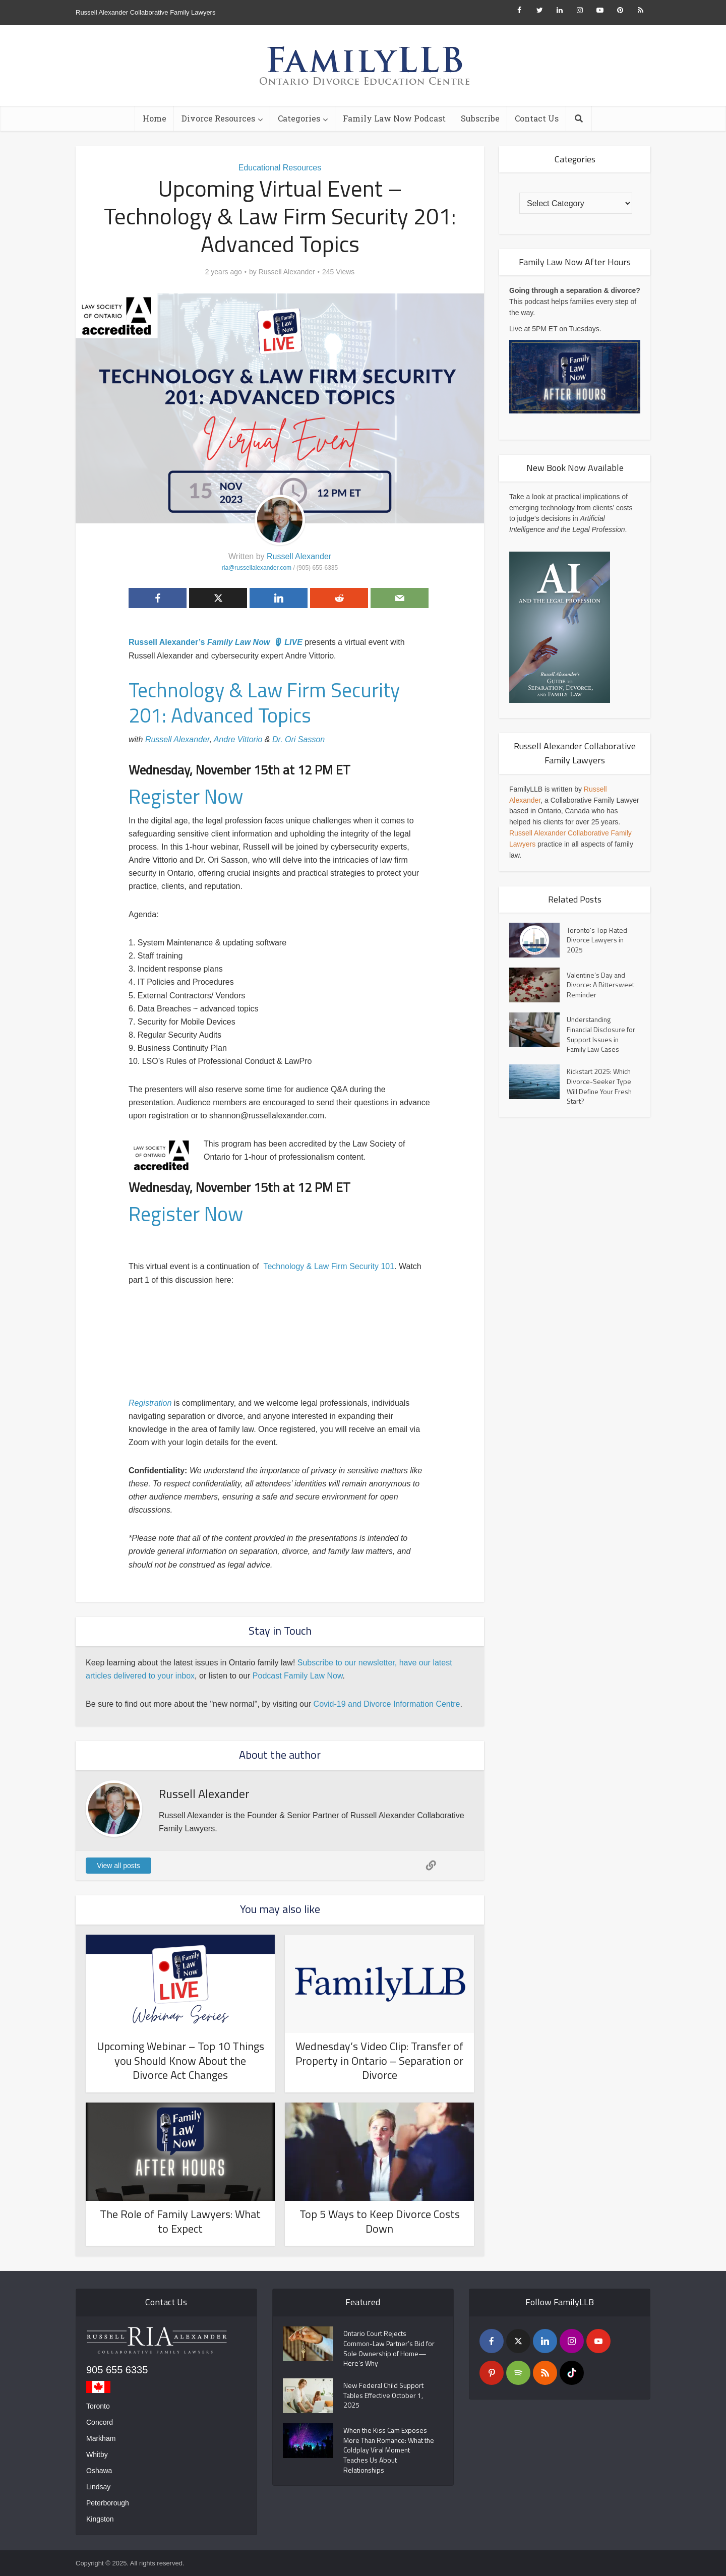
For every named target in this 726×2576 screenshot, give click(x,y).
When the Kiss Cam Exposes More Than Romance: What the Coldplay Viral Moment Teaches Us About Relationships (386, 2451)
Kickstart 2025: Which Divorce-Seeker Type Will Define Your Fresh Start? (600, 1087)
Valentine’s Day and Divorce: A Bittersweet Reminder (600, 985)
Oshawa (99, 2471)
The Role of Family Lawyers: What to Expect (180, 2221)
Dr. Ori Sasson (298, 739)
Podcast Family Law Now (298, 1675)
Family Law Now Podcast (394, 118)
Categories (299, 118)
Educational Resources (280, 167)
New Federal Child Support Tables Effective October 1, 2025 (383, 2396)
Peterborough (107, 2503)
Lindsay (98, 2487)
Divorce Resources (218, 118)
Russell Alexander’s (168, 642)
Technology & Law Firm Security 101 (328, 1266)
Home (154, 118)
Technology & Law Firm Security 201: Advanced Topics (264, 703)
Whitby (97, 2454)
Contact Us (537, 118)
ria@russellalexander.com (256, 567)
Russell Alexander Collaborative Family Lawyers (145, 12)
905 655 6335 (117, 2369)
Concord (99, 2422)
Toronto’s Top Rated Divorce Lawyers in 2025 (597, 940)
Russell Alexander (287, 272)
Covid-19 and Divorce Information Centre (387, 1704)
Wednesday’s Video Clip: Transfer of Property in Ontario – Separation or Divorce (379, 2060)
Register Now (186, 796)
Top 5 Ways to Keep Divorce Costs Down (379, 2221)
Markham (100, 2438)
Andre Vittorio (238, 739)
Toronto (98, 2406)
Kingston (99, 2519)
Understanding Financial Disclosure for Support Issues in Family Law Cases (598, 1034)
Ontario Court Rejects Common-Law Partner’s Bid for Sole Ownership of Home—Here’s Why (386, 2348)
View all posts (118, 1866)
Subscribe (480, 118)
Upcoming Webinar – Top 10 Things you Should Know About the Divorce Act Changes (180, 2060)
